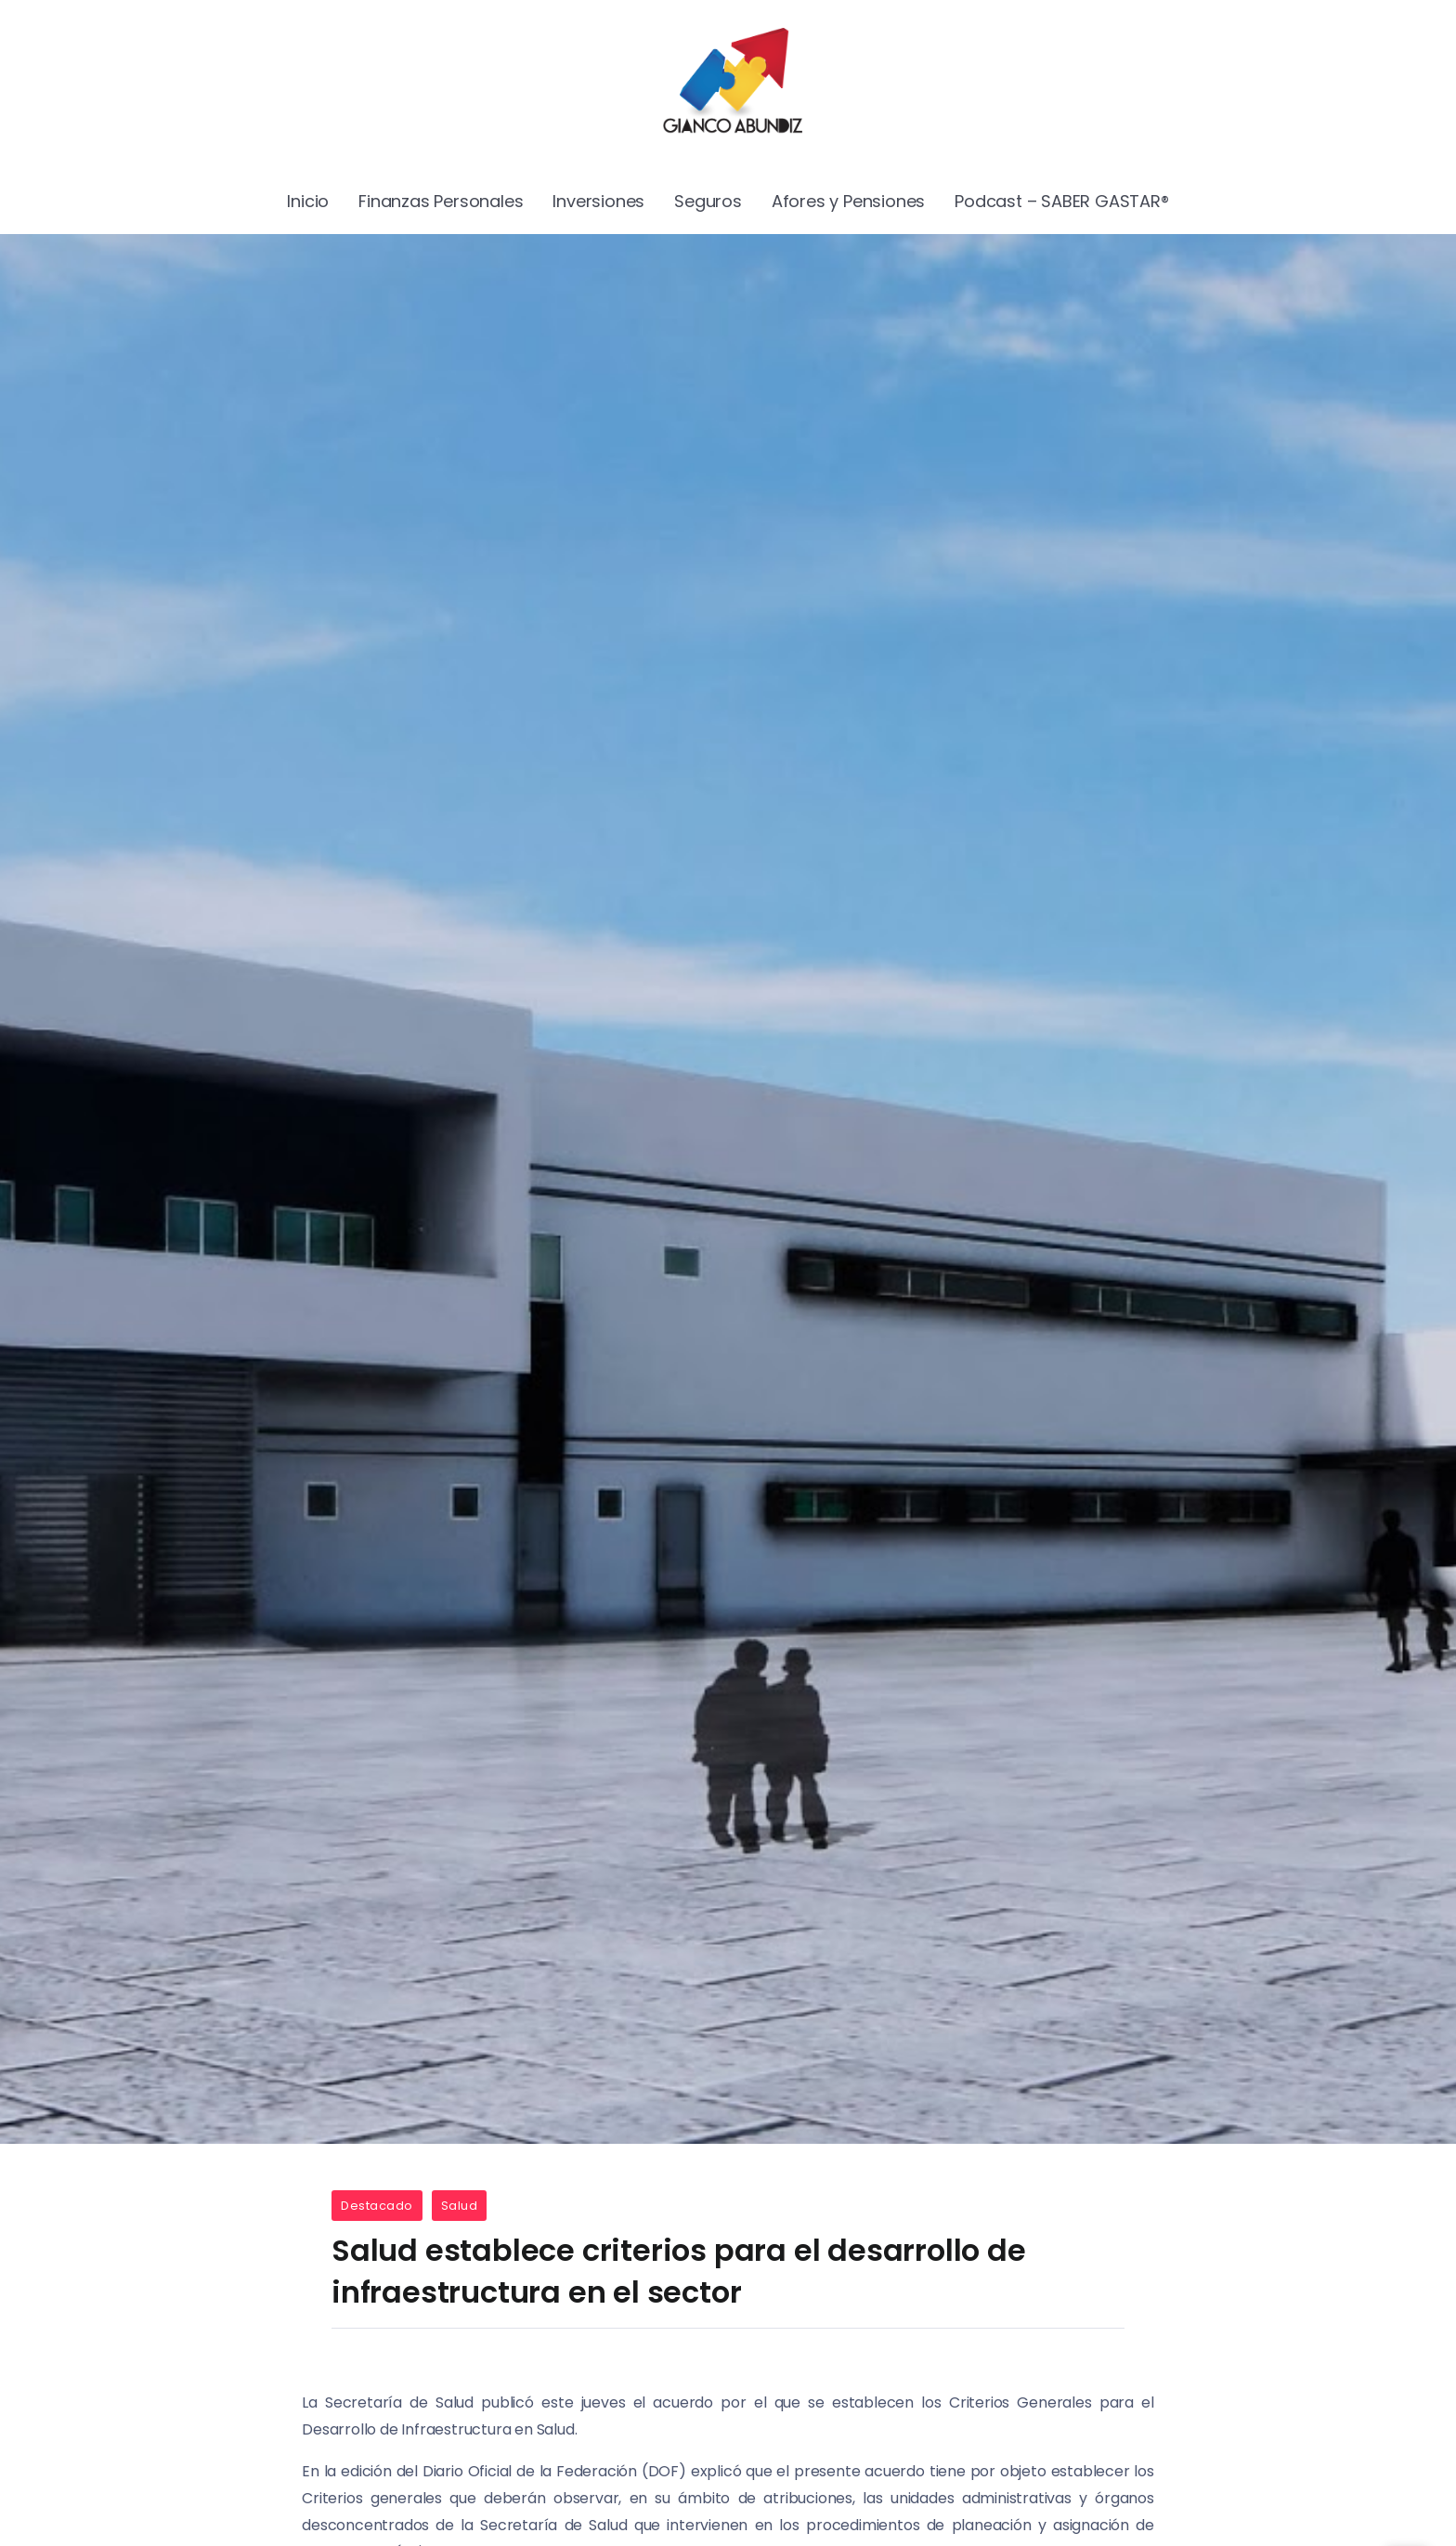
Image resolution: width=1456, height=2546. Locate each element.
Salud (459, 2205)
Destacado (377, 2205)
